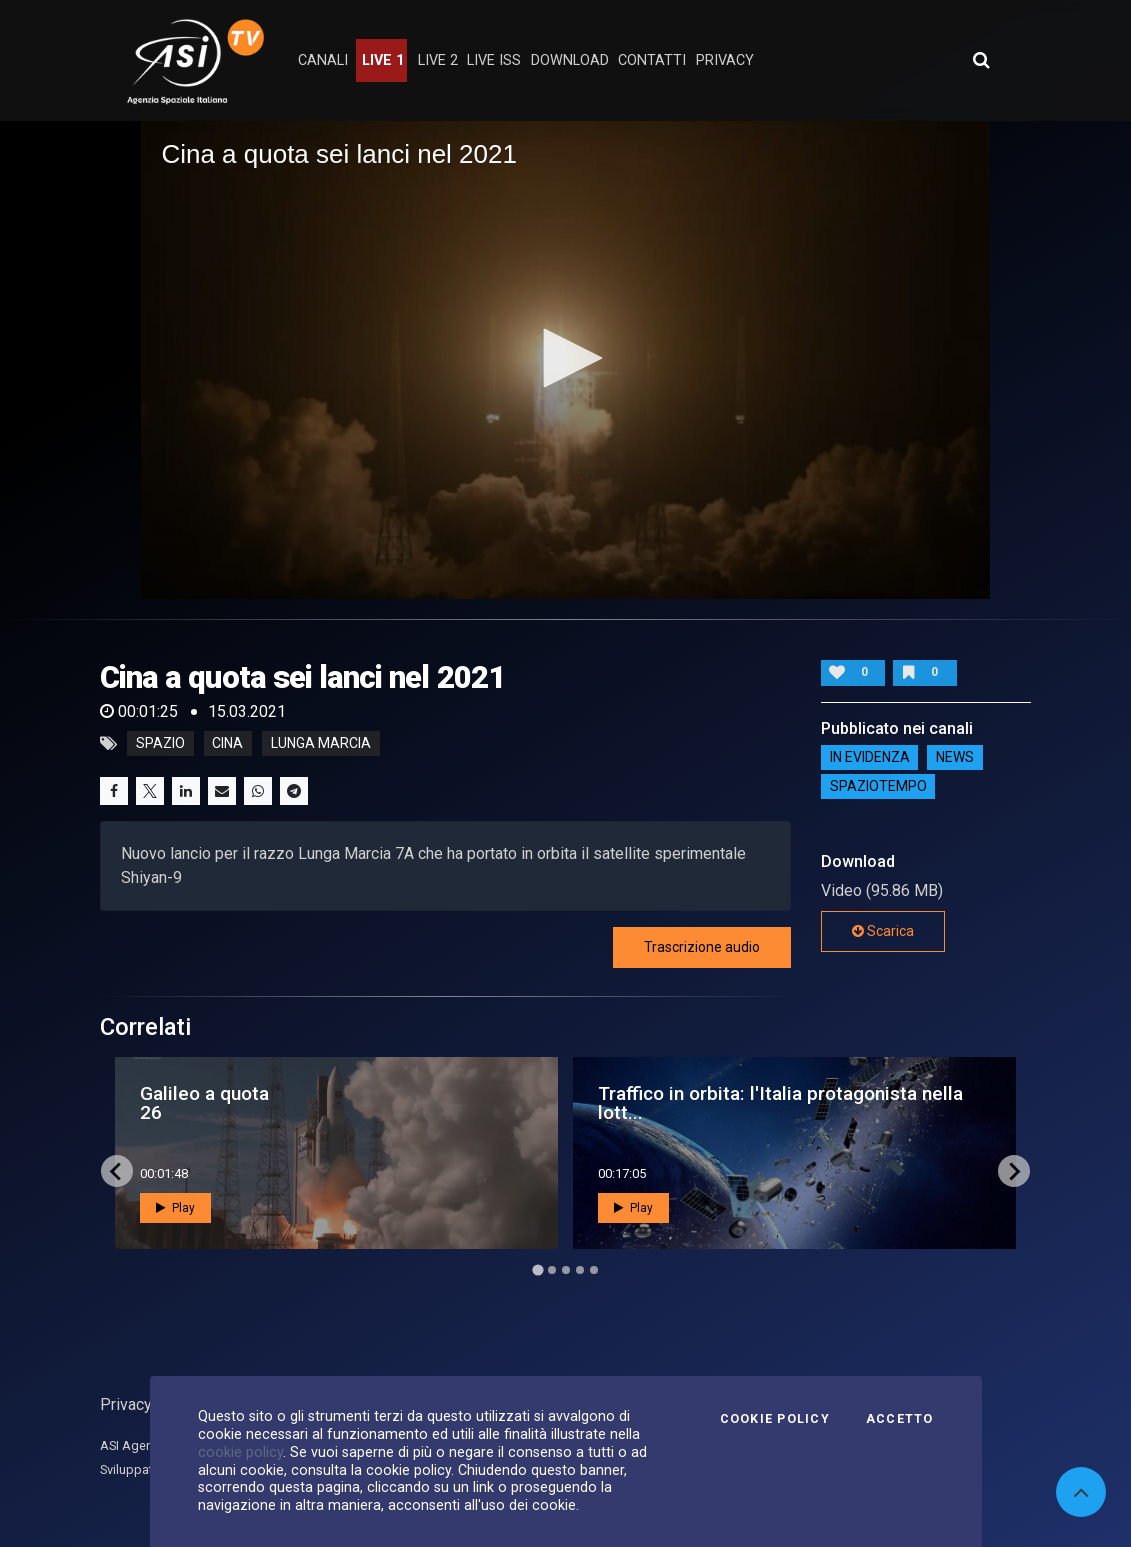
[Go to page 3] (566, 1270)
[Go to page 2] (552, 1270)
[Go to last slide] (117, 1171)
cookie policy (240, 1452)
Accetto (900, 1419)
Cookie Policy (775, 1419)
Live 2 (438, 60)
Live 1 (383, 60)
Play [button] (175, 1208)
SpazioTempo (878, 787)
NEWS (955, 758)
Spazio (160, 744)
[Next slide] (1014, 1171)
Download (570, 60)
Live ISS (494, 60)
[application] (565, 359)
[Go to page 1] (537, 1270)
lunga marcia (321, 744)
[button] (566, 358)
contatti (652, 60)
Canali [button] (323, 60)
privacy (725, 60)
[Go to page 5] (594, 1270)
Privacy (126, 1404)
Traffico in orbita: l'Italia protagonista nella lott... (780, 1103)
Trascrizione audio (702, 947)
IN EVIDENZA (870, 758)
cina (227, 744)
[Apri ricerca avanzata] (981, 60)
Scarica (883, 931)
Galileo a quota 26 (204, 1103)
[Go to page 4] (580, 1270)
